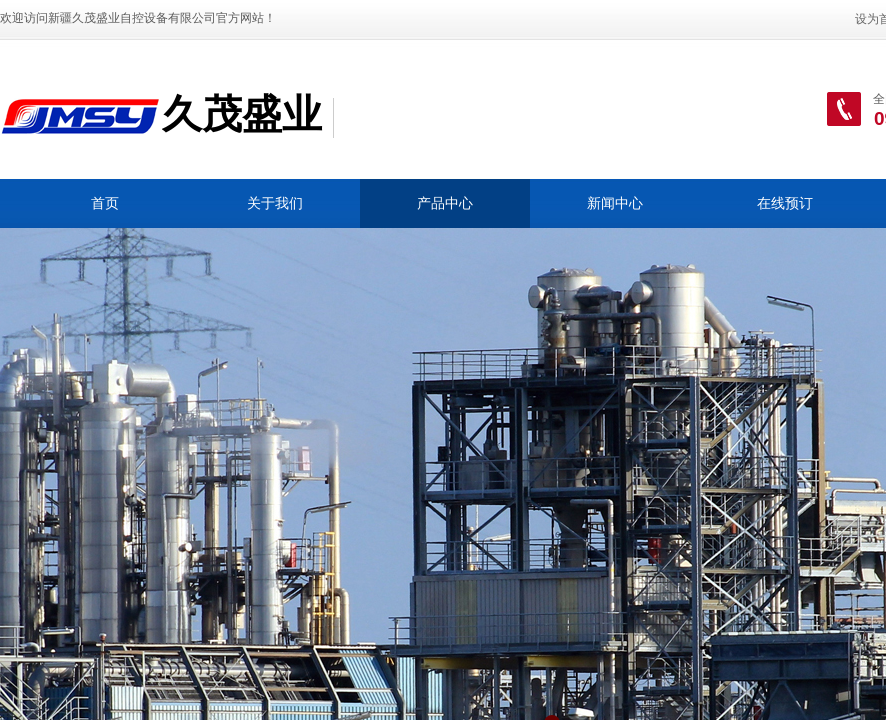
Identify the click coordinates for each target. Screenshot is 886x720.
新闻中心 (615, 203)
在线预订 (785, 203)
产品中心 (445, 203)
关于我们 (275, 203)
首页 (105, 203)
